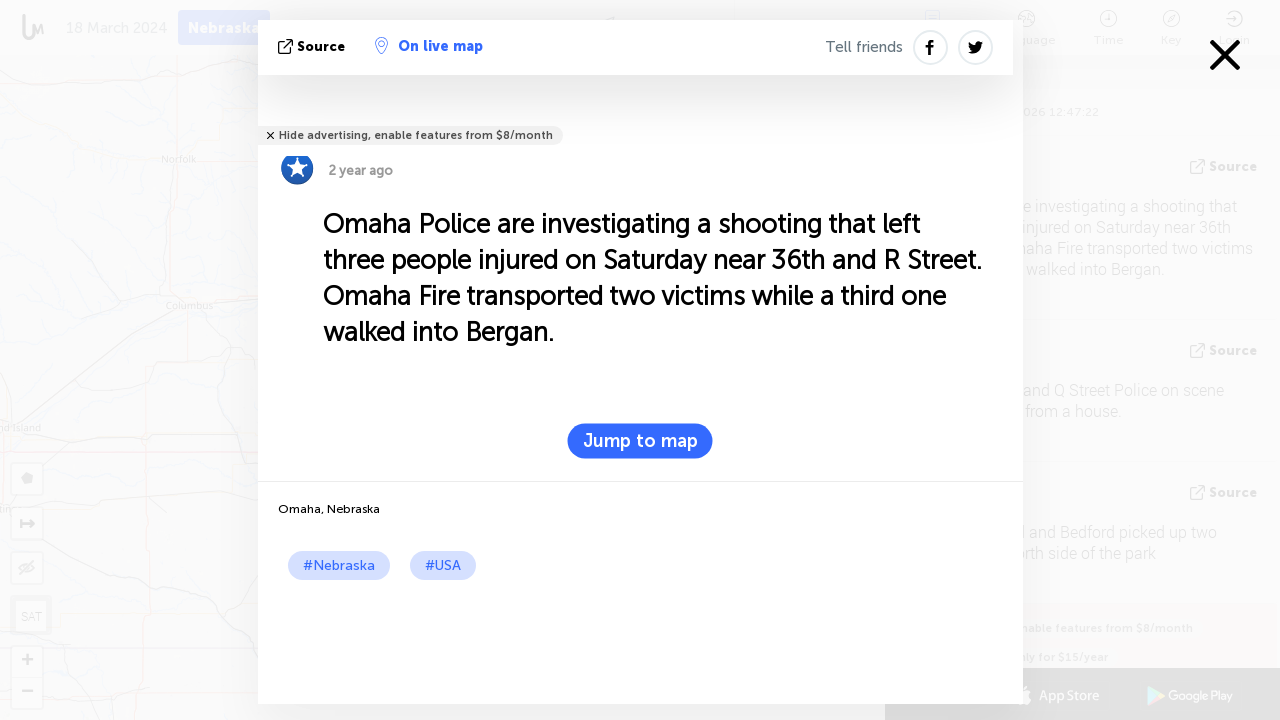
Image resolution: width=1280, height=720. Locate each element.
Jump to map (640, 441)
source (313, 46)
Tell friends (864, 47)
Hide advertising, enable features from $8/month (416, 135)
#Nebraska (339, 565)
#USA (443, 565)
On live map (429, 46)
